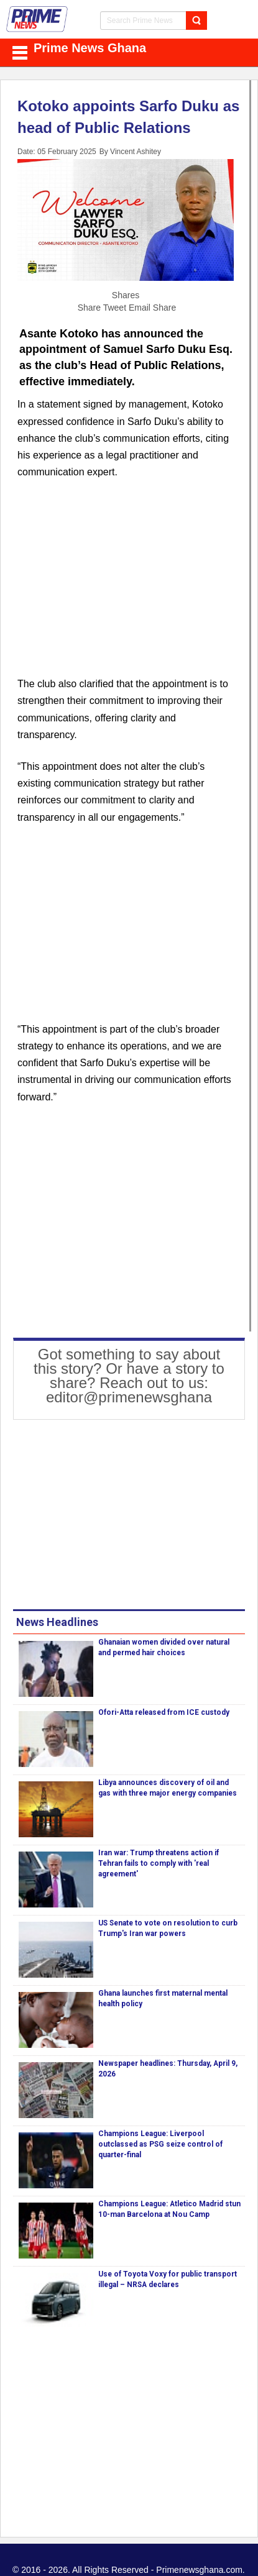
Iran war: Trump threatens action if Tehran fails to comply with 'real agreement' (158, 1863)
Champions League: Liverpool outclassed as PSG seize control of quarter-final (160, 2144)
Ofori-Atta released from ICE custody (163, 1712)
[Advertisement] (125, 585)
